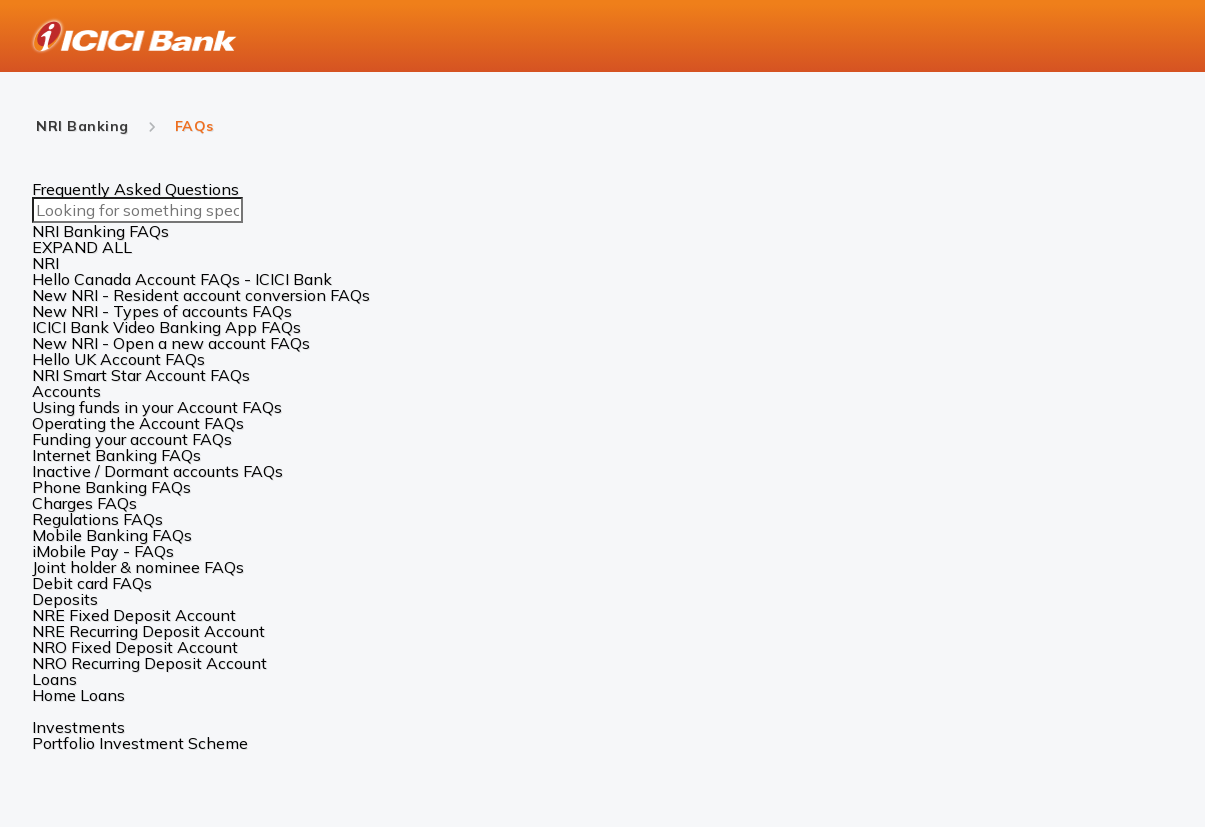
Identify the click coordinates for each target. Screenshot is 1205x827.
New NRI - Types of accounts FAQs (162, 311)
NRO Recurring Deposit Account (149, 663)
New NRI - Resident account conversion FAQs (201, 295)
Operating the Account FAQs (138, 423)
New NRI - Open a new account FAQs (171, 343)
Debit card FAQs (92, 583)
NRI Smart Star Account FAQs (141, 375)
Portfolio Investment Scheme (140, 743)
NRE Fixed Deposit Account (134, 615)
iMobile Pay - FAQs (103, 551)
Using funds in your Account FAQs (157, 407)
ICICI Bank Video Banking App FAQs (166, 327)
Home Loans (78, 695)
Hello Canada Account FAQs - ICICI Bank (182, 279)
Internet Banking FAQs (116, 455)
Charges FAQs (84, 503)
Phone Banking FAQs (111, 487)
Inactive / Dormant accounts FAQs (157, 471)
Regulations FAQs (97, 519)
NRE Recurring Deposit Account (148, 631)
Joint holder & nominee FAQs (138, 567)
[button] (602, 263)
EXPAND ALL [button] (82, 247)
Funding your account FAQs (132, 439)
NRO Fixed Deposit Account (135, 647)
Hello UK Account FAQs (118, 359)
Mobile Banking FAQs (112, 535)
